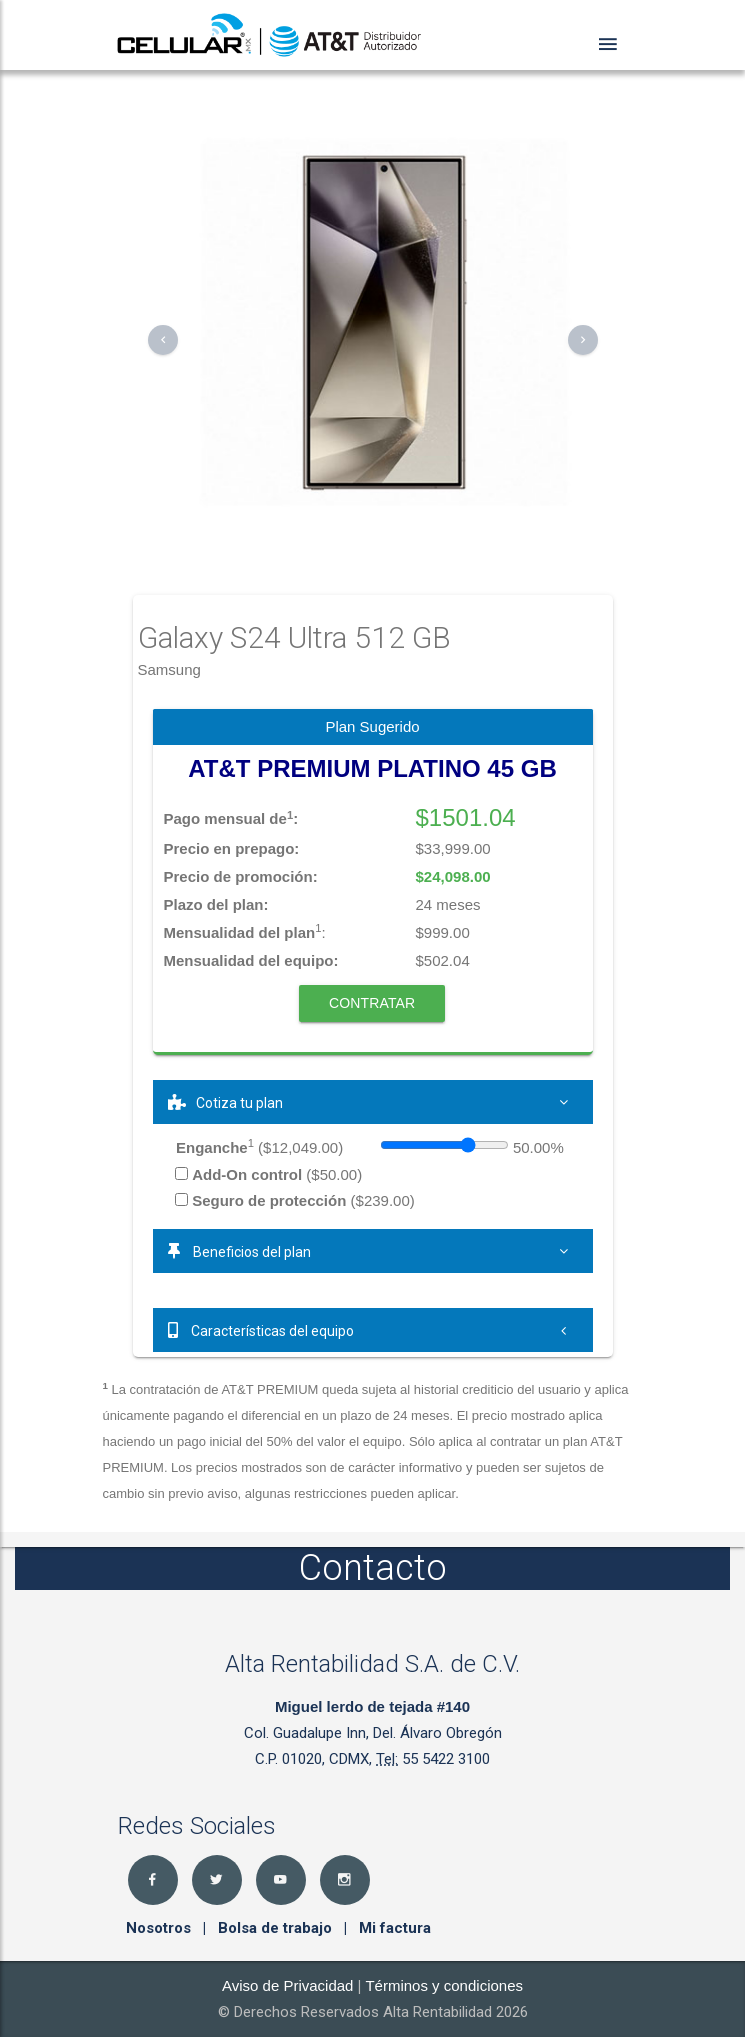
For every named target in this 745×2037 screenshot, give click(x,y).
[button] (163, 340)
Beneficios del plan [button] (373, 1251)
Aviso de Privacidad (287, 1985)
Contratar (372, 1003)
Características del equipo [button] (373, 1330)
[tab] (373, 1102)
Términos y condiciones (444, 1985)
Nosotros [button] (160, 1928)
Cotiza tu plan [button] (373, 1102)
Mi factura (395, 1928)
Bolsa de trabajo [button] (277, 1928)
